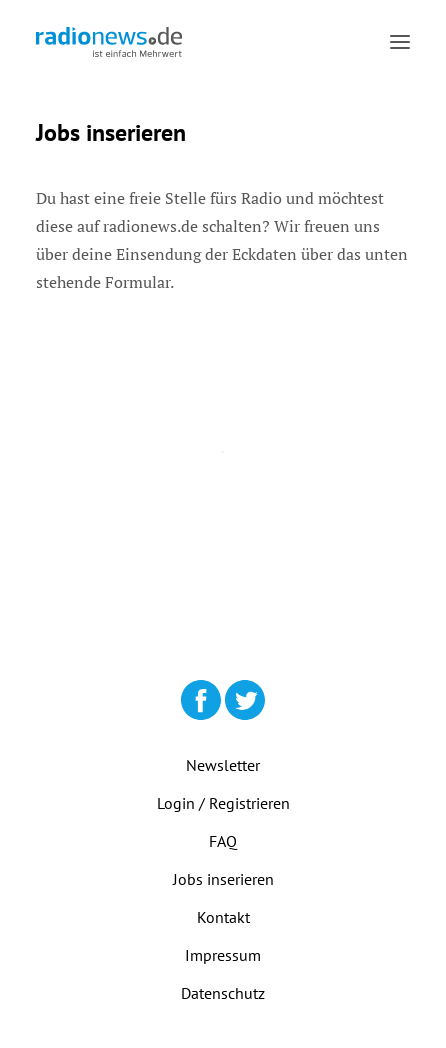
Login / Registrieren (223, 803)
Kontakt (223, 917)
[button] (400, 42)
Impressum (223, 955)
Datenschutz (223, 993)
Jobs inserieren (223, 879)
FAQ (223, 841)
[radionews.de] (109, 42)
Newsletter (223, 765)
